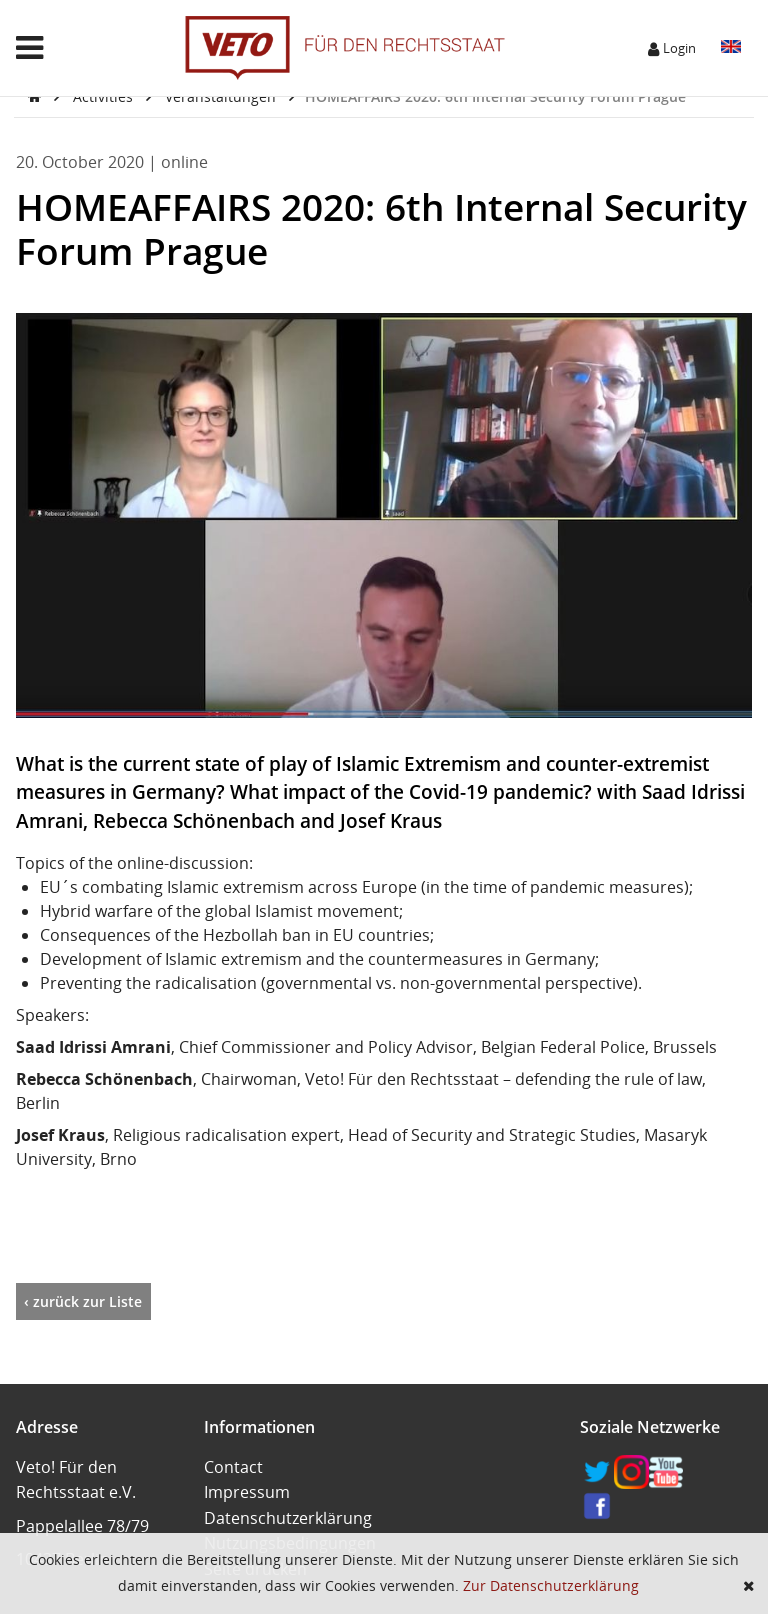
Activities (105, 96)
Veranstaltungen (222, 96)
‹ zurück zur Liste (83, 1301)
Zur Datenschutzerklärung (551, 1585)
